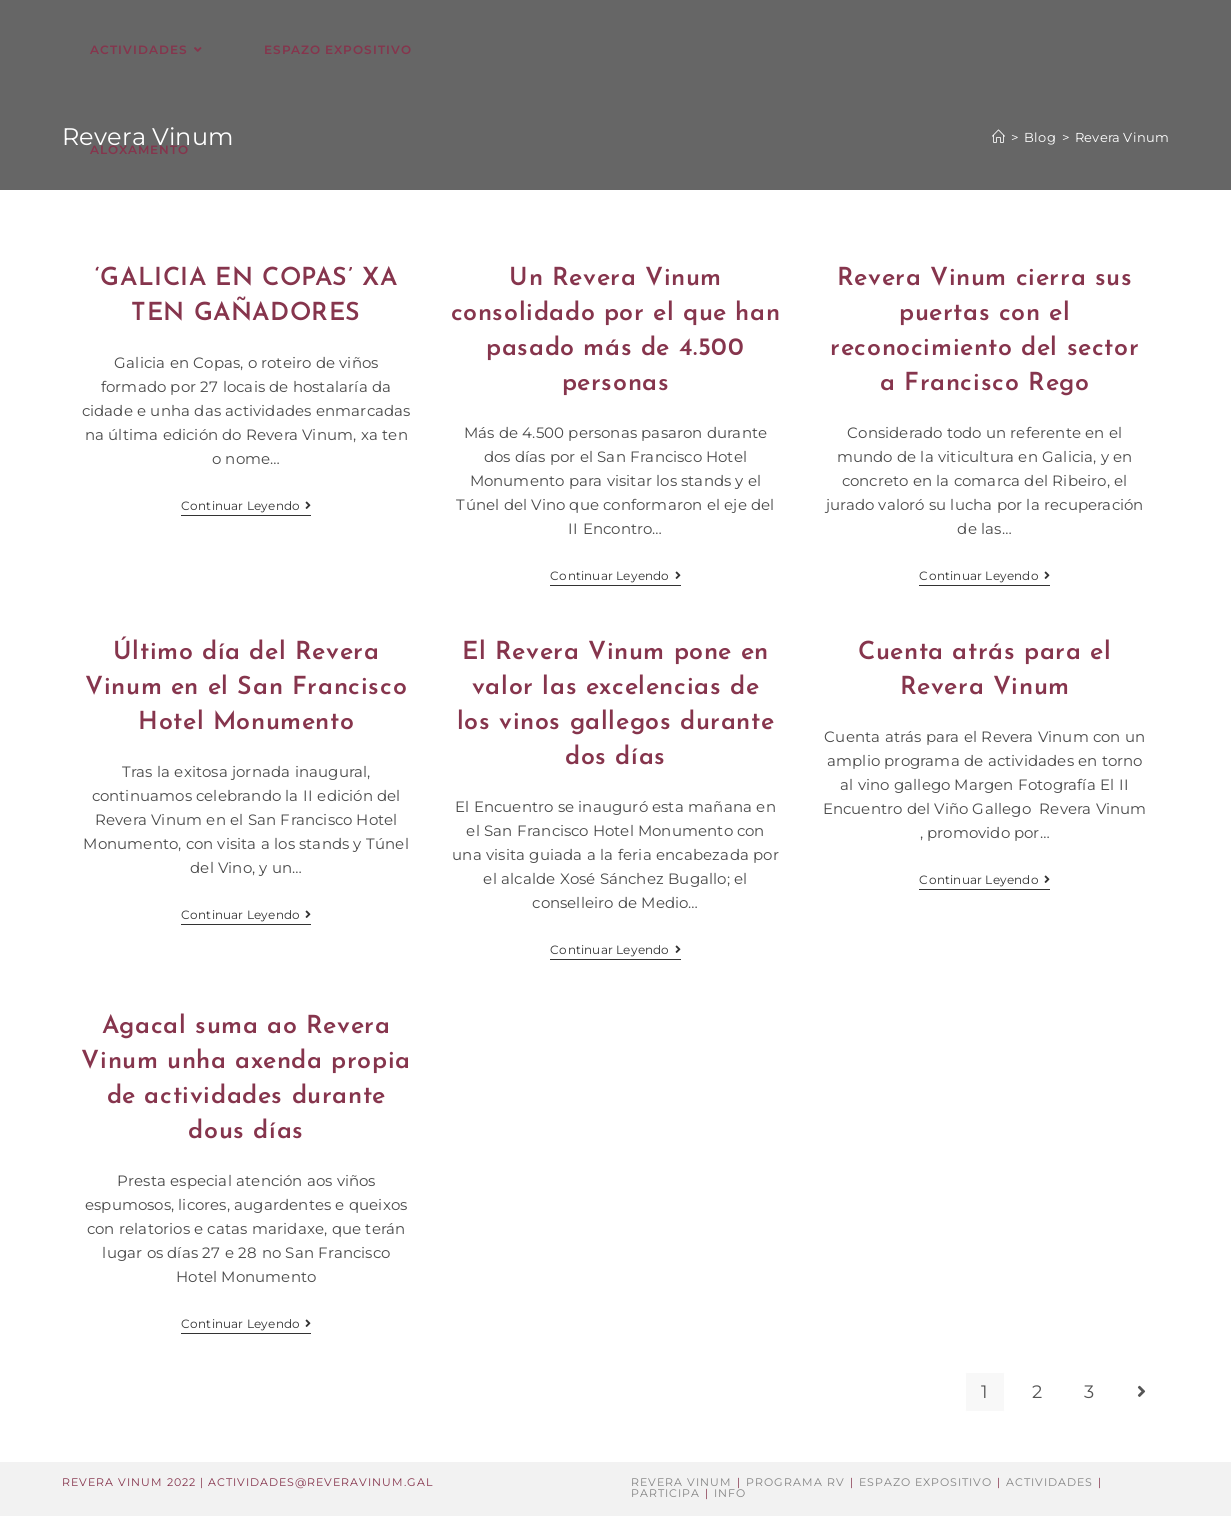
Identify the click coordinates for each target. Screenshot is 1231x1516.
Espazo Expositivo (925, 1482)
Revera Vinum (681, 1482)
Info (730, 1493)
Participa (665, 1493)
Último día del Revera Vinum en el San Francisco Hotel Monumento (246, 687)
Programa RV (795, 1482)
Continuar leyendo (246, 507)
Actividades (1049, 1482)
